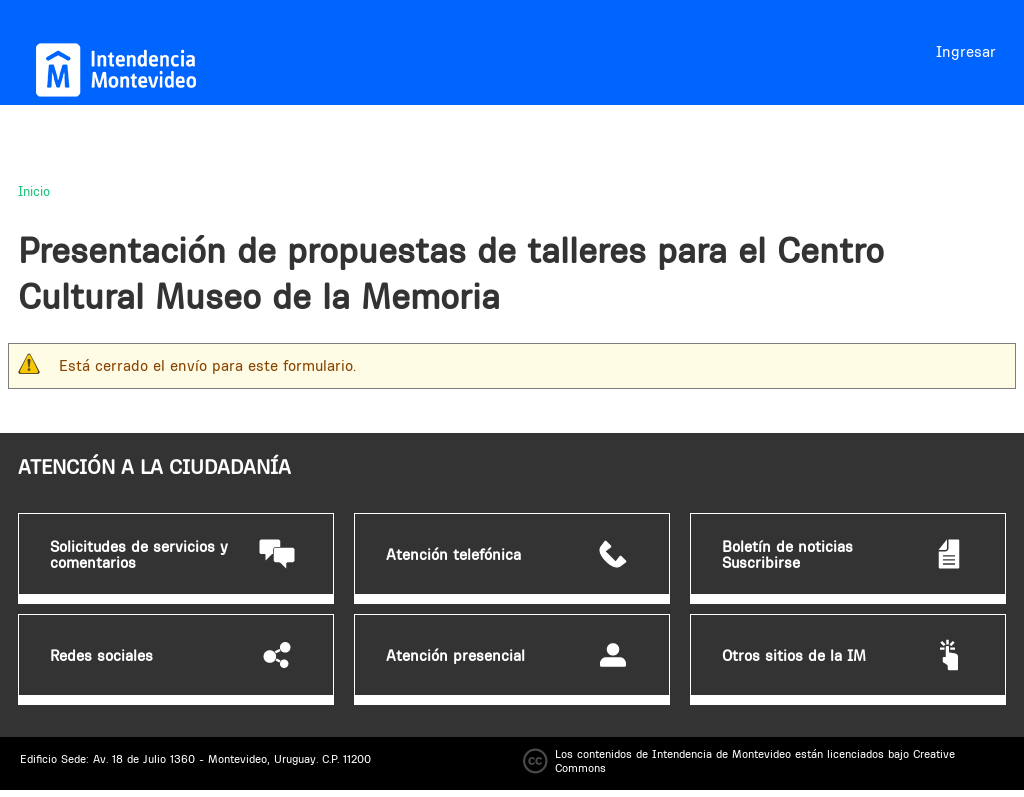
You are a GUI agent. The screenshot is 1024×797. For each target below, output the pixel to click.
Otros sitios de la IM (794, 656)
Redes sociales (101, 656)
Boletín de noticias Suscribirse (787, 555)
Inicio (34, 191)
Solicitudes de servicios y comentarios (139, 555)
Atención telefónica (453, 555)
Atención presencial (455, 656)
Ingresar (966, 51)
